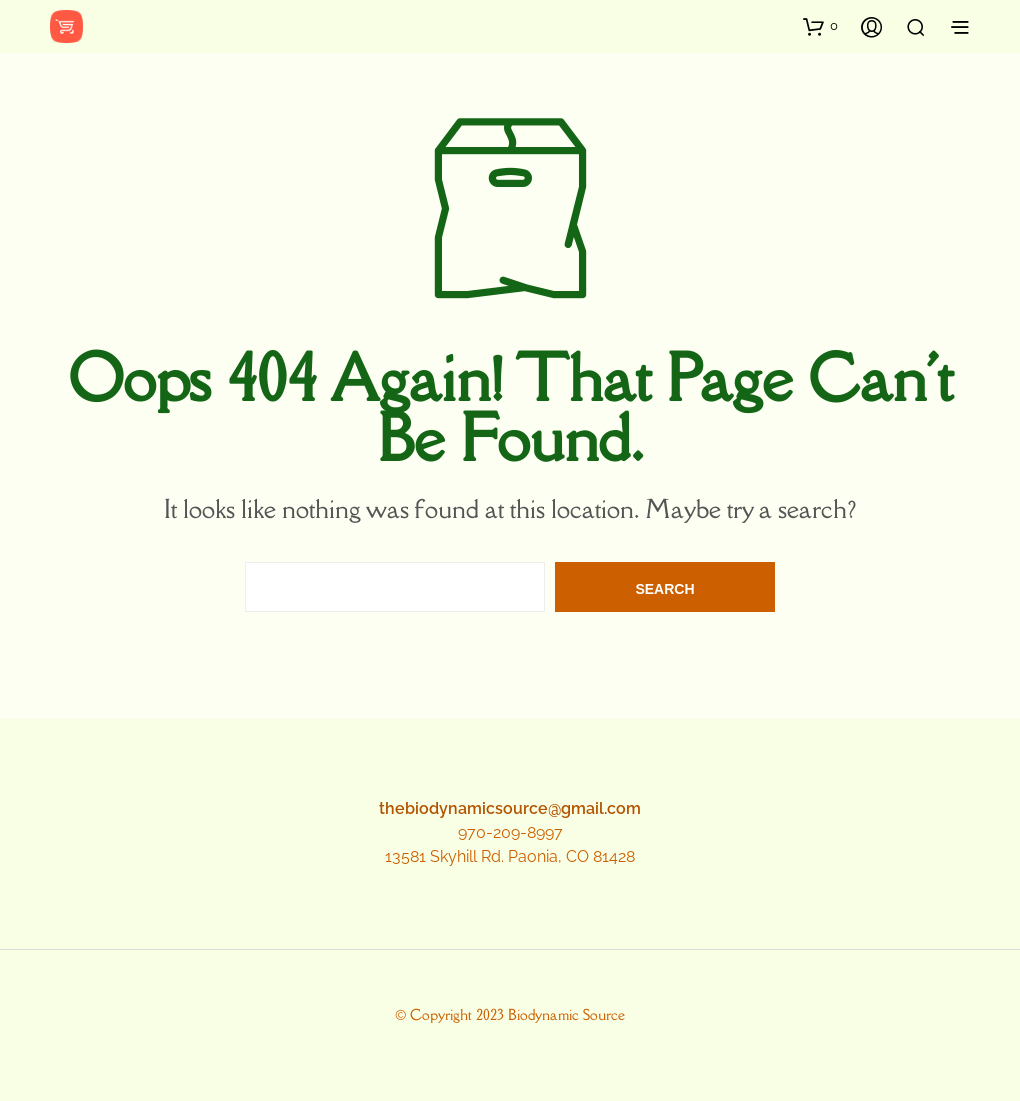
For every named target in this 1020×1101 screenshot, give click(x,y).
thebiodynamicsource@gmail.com (510, 808)
